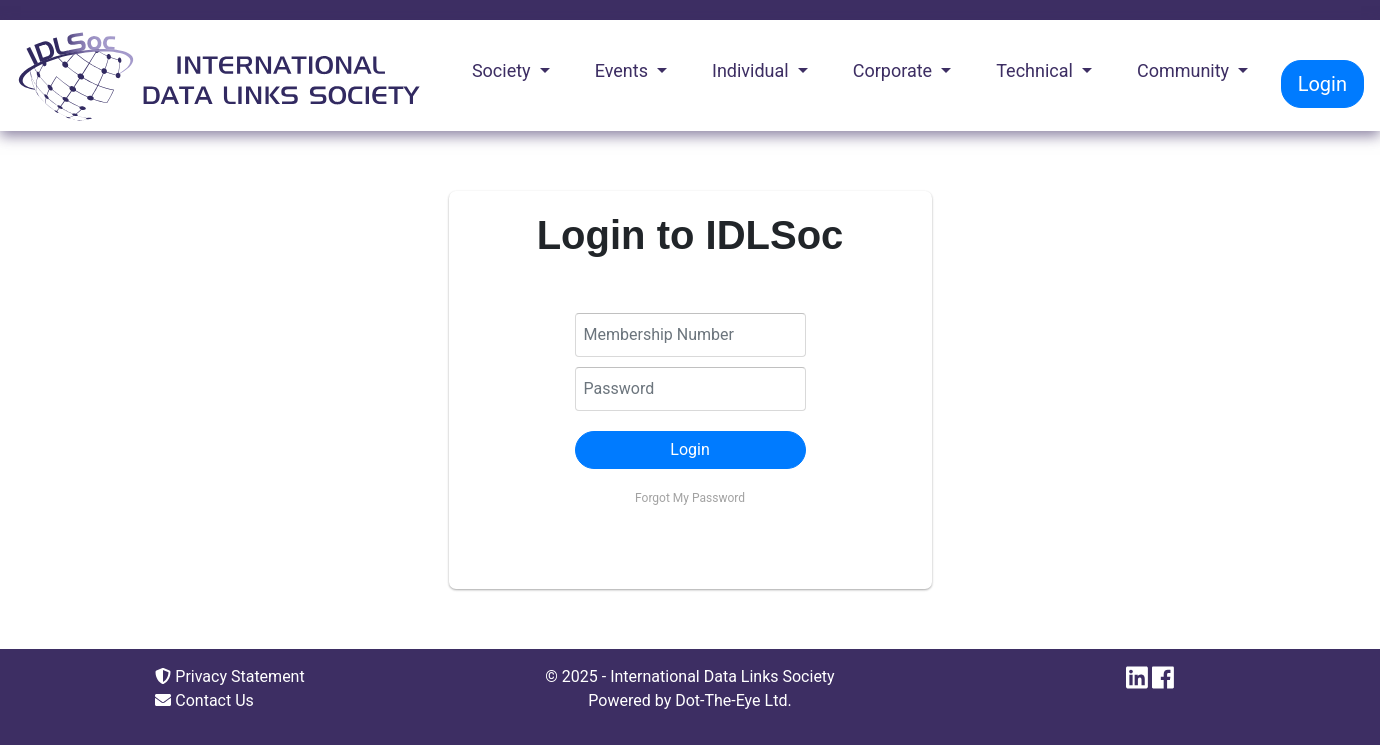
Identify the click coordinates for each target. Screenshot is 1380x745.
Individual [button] (752, 70)
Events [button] (624, 70)
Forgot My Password (690, 498)
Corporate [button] (895, 70)
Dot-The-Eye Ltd (731, 700)
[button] (690, 450)
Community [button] (1185, 70)
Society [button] (503, 70)
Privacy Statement (229, 676)
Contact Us (204, 700)
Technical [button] (1036, 70)
